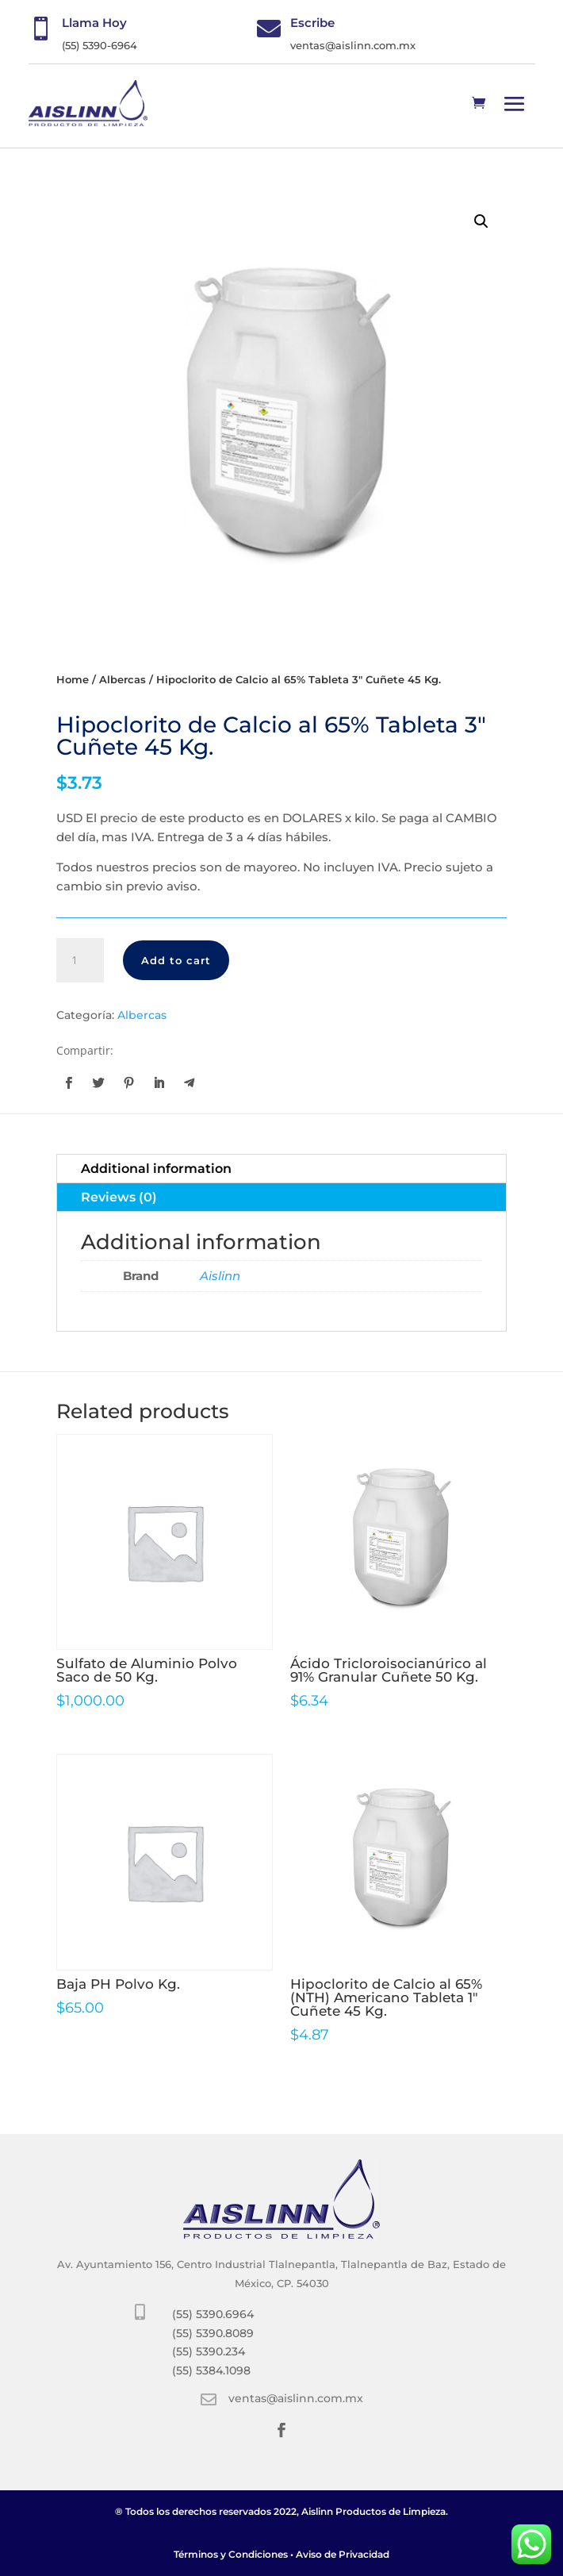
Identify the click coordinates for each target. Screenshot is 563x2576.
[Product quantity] (80, 960)
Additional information (156, 1168)
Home (72, 680)
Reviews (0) (119, 1197)
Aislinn (220, 1275)
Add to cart (176, 960)
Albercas (122, 680)
